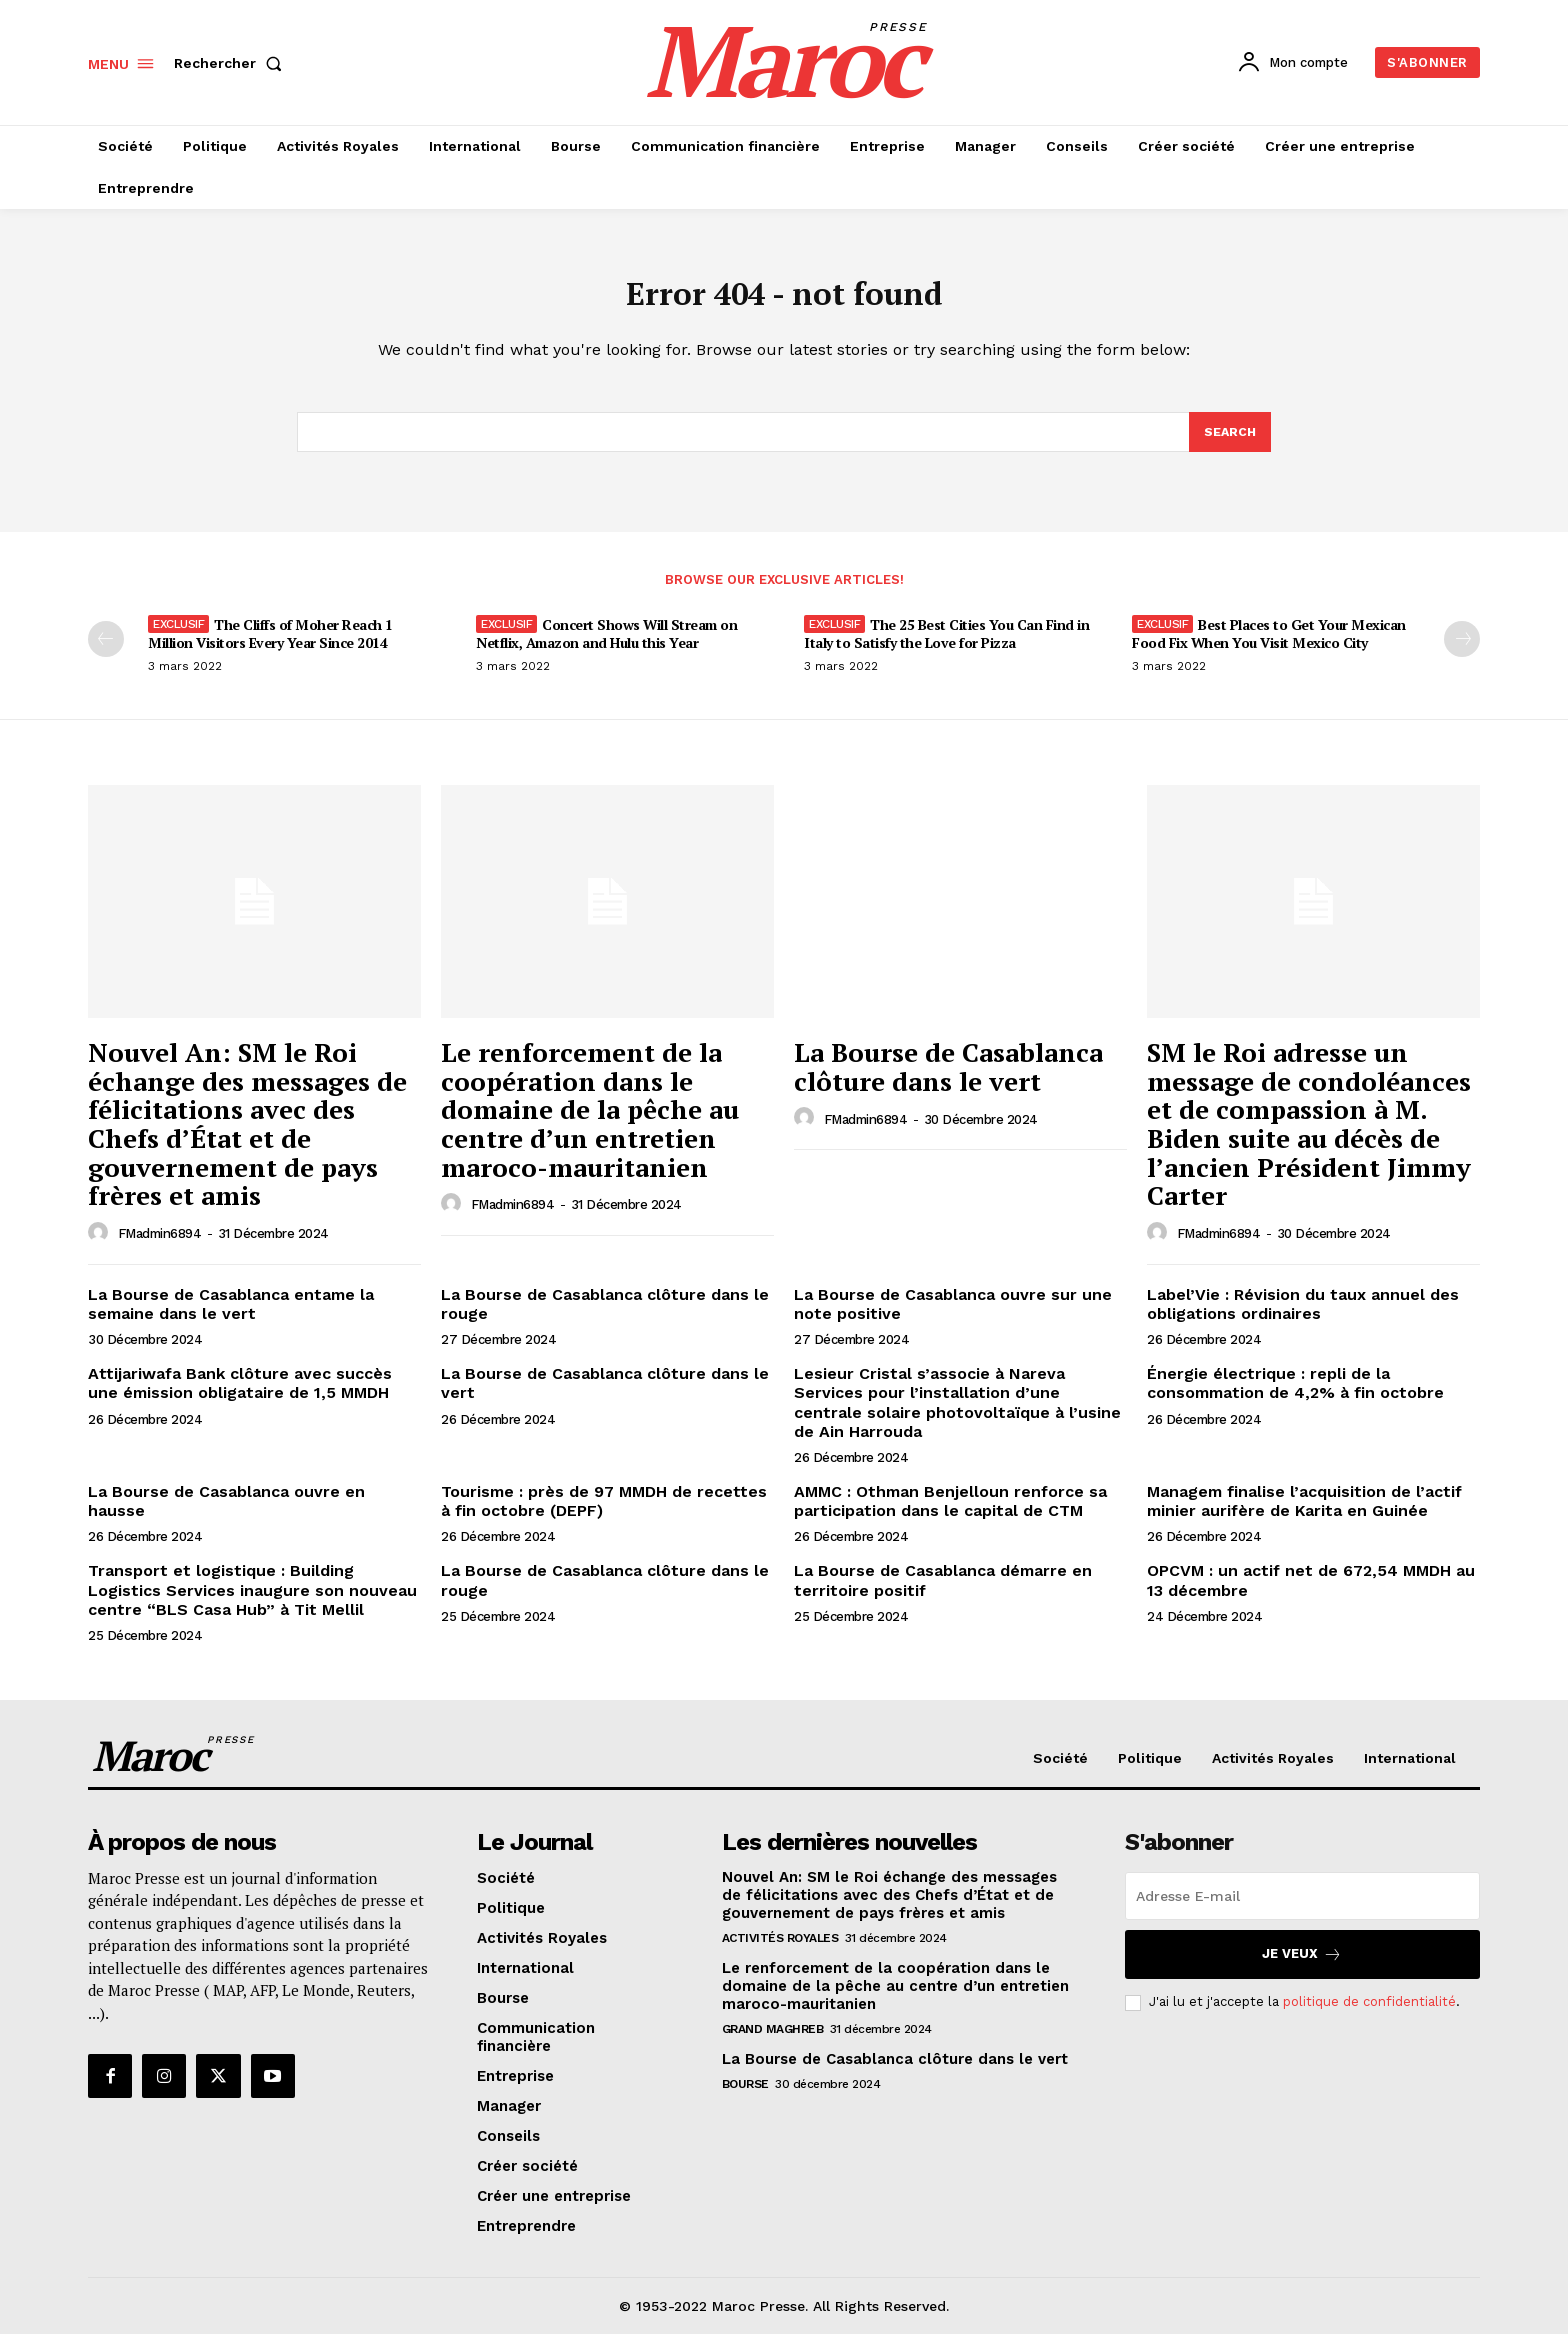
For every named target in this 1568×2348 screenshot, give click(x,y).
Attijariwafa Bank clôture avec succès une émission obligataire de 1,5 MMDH (240, 1397)
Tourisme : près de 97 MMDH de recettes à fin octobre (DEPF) (604, 1515)
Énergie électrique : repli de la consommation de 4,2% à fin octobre (1295, 1397)
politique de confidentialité (1369, 2015)
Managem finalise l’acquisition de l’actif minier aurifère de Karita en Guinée (1304, 1515)
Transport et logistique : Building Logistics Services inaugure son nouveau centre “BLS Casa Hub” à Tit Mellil (252, 1603)
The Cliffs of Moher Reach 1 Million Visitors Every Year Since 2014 (270, 647)
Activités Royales (780, 1951)
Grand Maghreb (773, 2042)
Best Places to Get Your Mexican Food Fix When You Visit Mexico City (1269, 647)
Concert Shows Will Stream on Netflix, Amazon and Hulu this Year (606, 647)
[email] (1302, 1909)
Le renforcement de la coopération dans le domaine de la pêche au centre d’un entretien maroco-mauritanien (590, 1123)
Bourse (745, 2097)
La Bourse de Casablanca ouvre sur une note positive (953, 1318)
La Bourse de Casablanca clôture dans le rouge (605, 1318)
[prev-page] (106, 653)
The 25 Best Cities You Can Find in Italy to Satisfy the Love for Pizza (946, 647)
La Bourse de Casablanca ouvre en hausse (226, 1515)
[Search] (1229, 444)
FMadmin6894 (160, 1247)
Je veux (1302, 1967)
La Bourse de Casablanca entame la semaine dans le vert (231, 1318)
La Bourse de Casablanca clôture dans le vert (948, 1080)
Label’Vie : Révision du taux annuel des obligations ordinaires (1303, 1318)
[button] (232, 63)
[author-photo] (101, 1247)
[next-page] (1462, 653)
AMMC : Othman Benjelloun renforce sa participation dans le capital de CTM (950, 1515)
